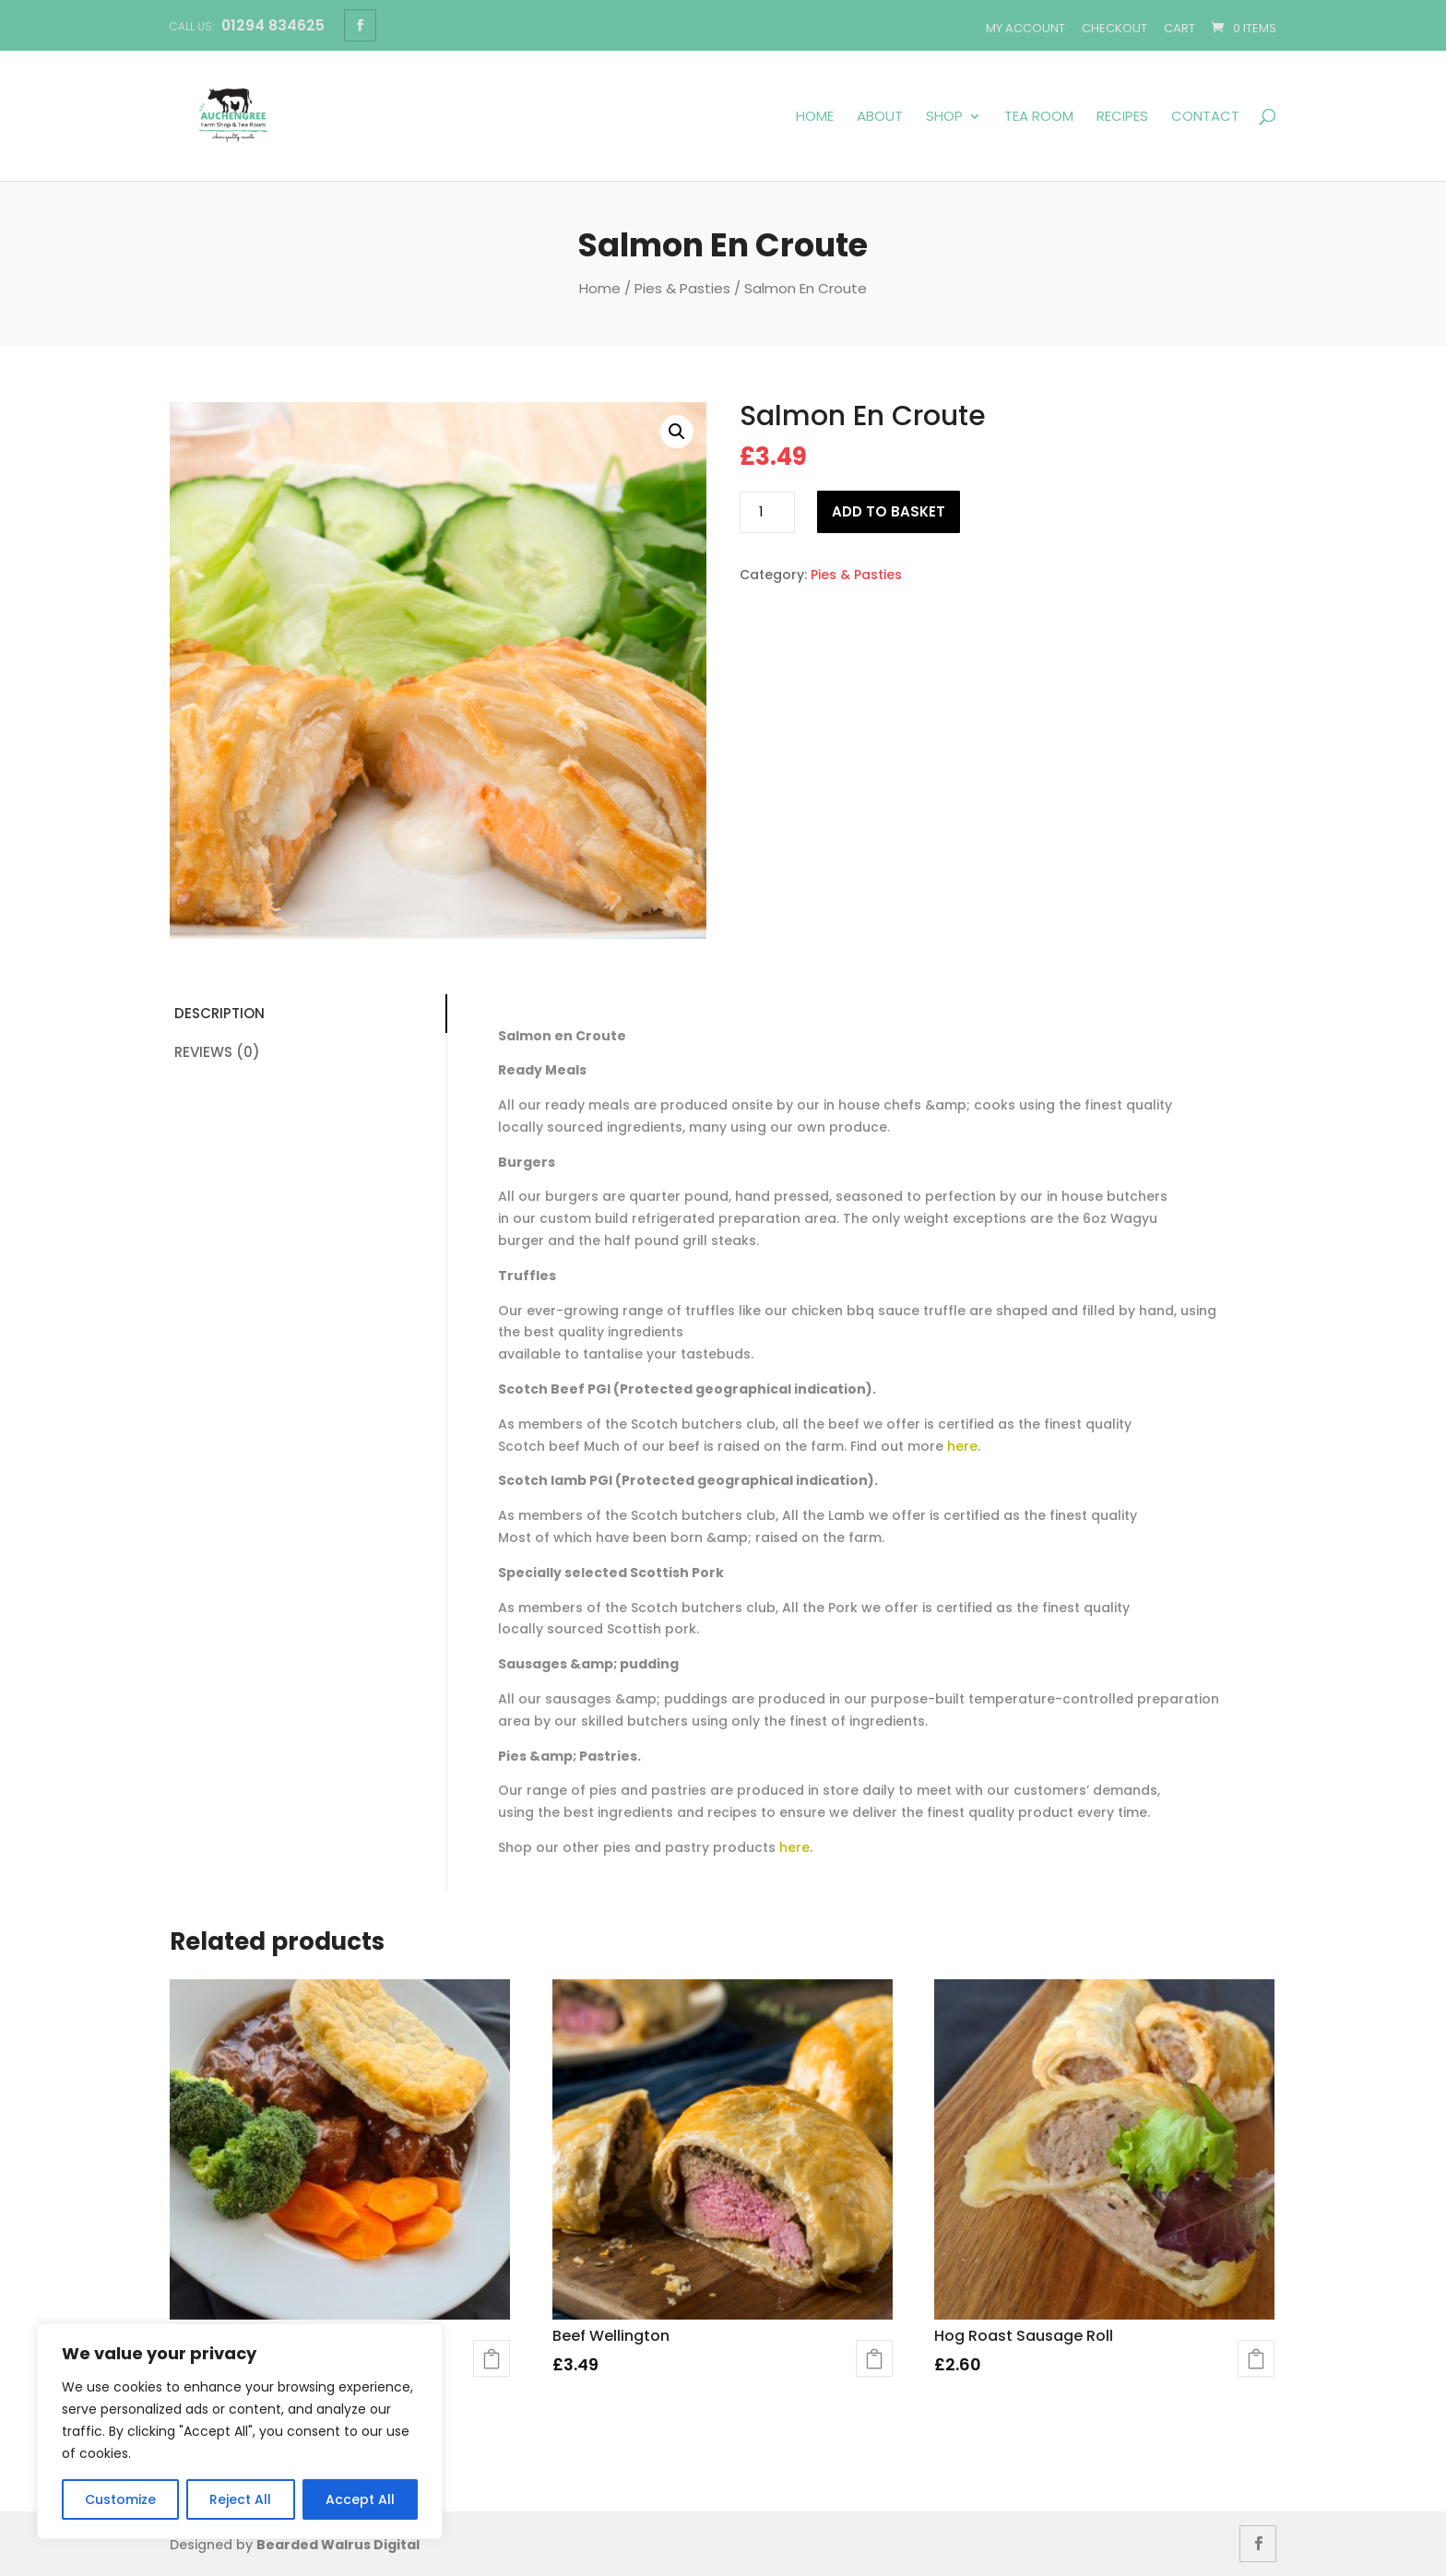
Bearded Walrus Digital (338, 2544)
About (880, 117)
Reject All (240, 2499)
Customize (120, 2499)
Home (815, 117)
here (962, 1446)
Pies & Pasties (682, 288)
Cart (1179, 28)
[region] (240, 2431)
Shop (944, 117)
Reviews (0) (217, 1052)
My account (1025, 28)
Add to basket (888, 511)
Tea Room (1038, 117)
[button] (676, 431)
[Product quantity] (767, 512)
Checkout (1114, 28)
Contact (1205, 117)
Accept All (360, 2499)
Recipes (1122, 117)
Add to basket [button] (491, 2358)
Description (219, 1013)
